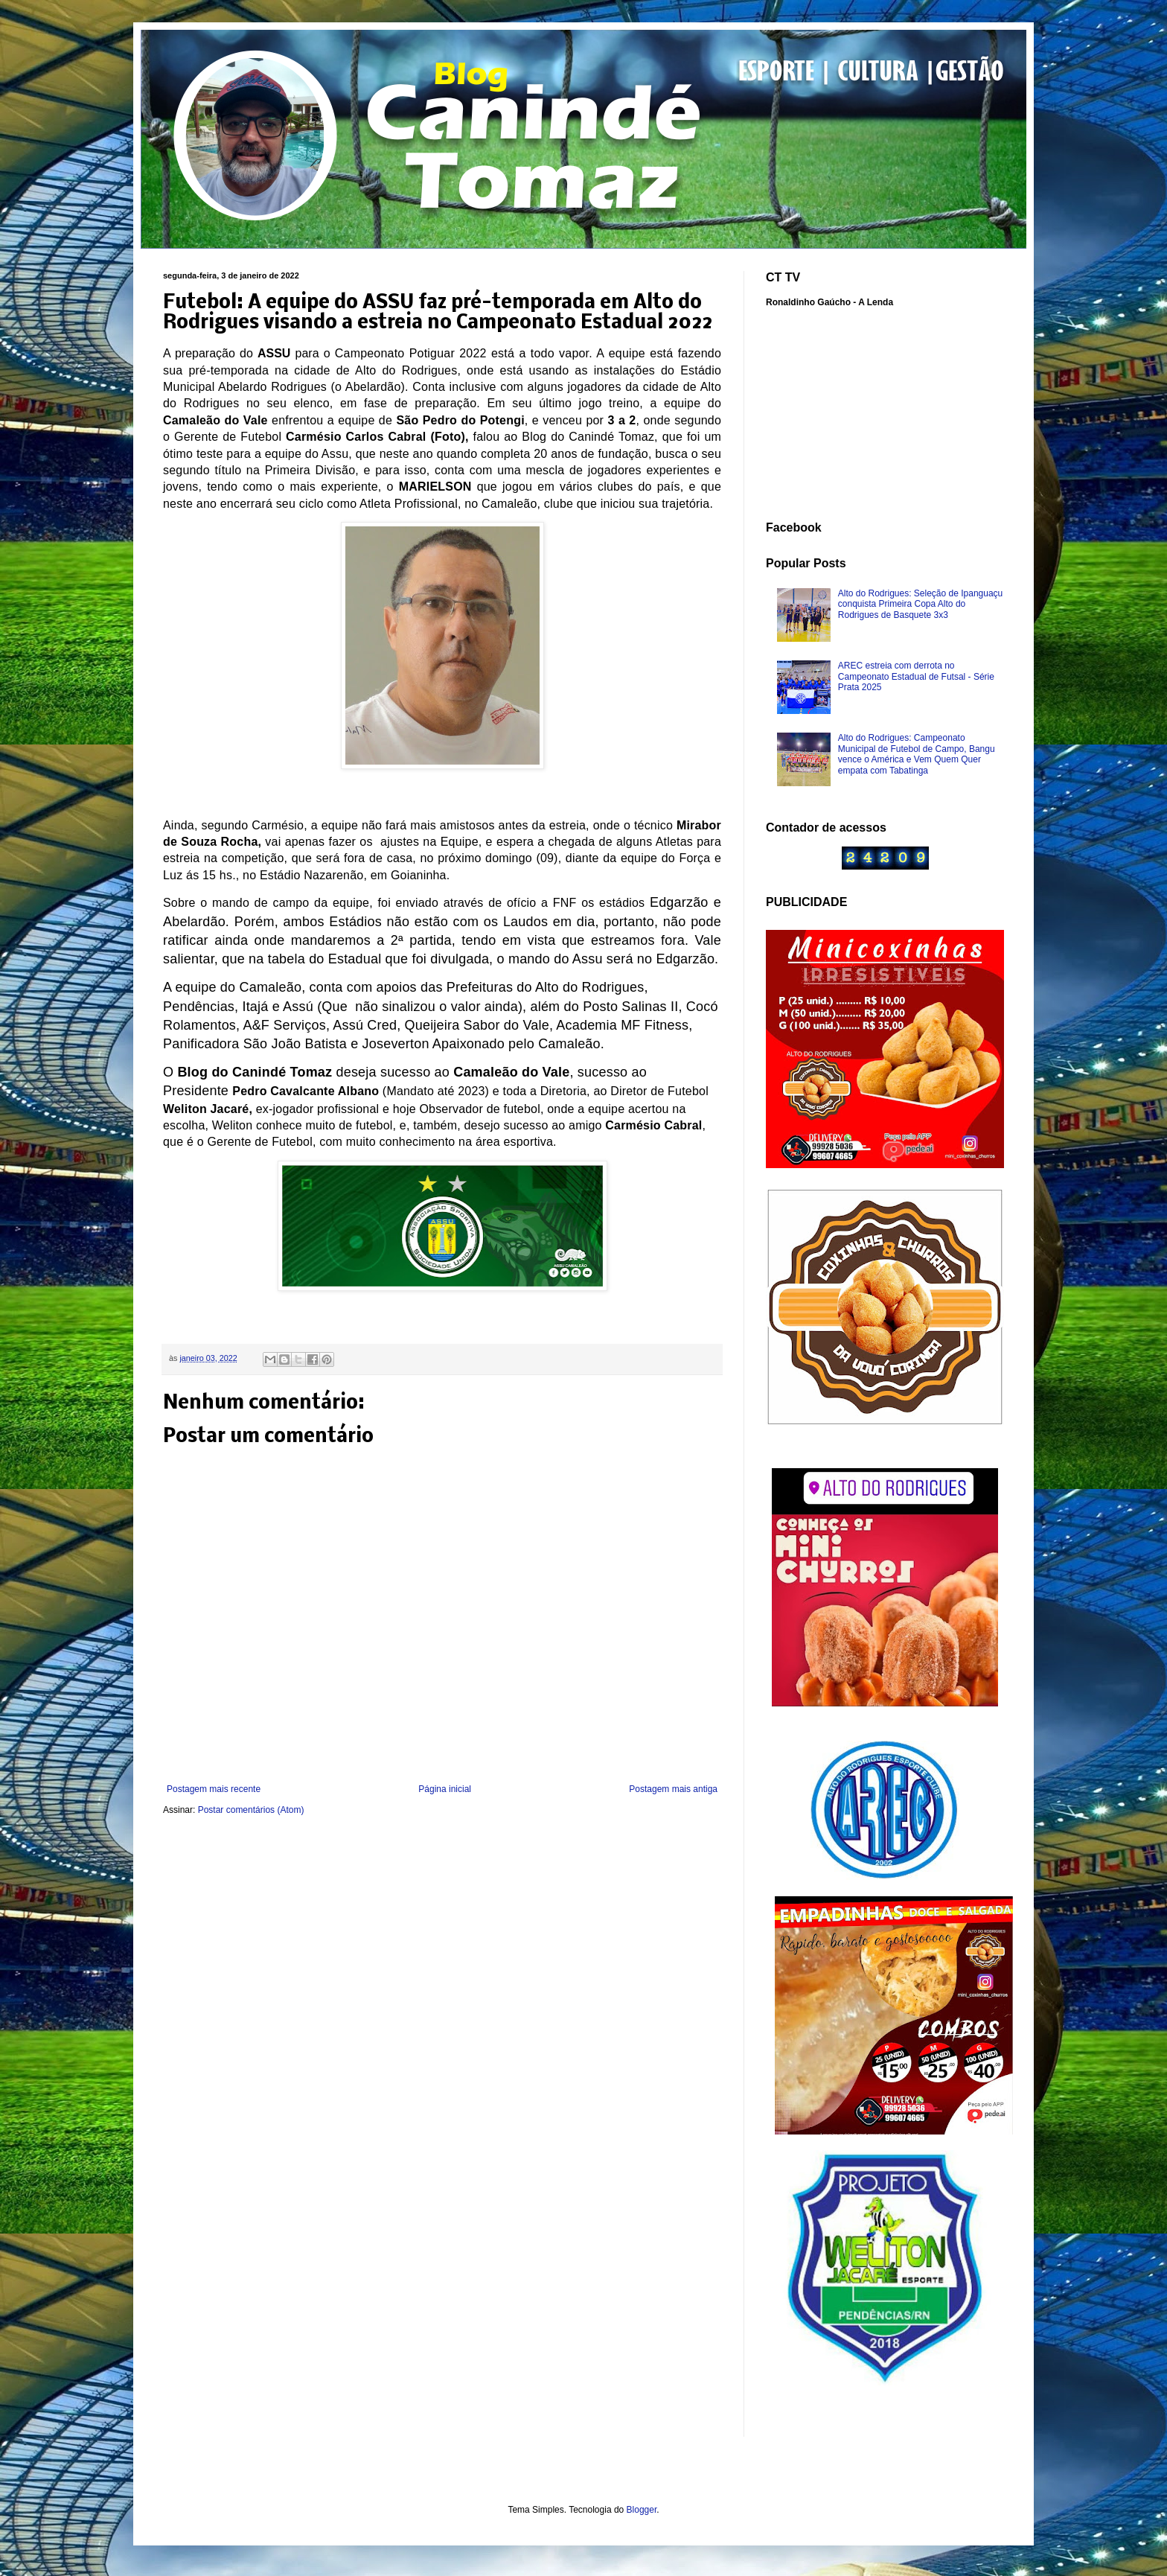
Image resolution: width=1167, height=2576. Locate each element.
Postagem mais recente (213, 1789)
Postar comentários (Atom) (251, 1810)
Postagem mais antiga (673, 1789)
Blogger (642, 2510)
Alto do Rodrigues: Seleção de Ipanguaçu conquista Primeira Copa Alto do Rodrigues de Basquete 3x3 (920, 604)
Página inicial (444, 1789)
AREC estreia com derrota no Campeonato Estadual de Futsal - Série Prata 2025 (916, 676)
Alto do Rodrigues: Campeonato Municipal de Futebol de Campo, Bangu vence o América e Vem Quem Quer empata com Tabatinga (916, 754)
